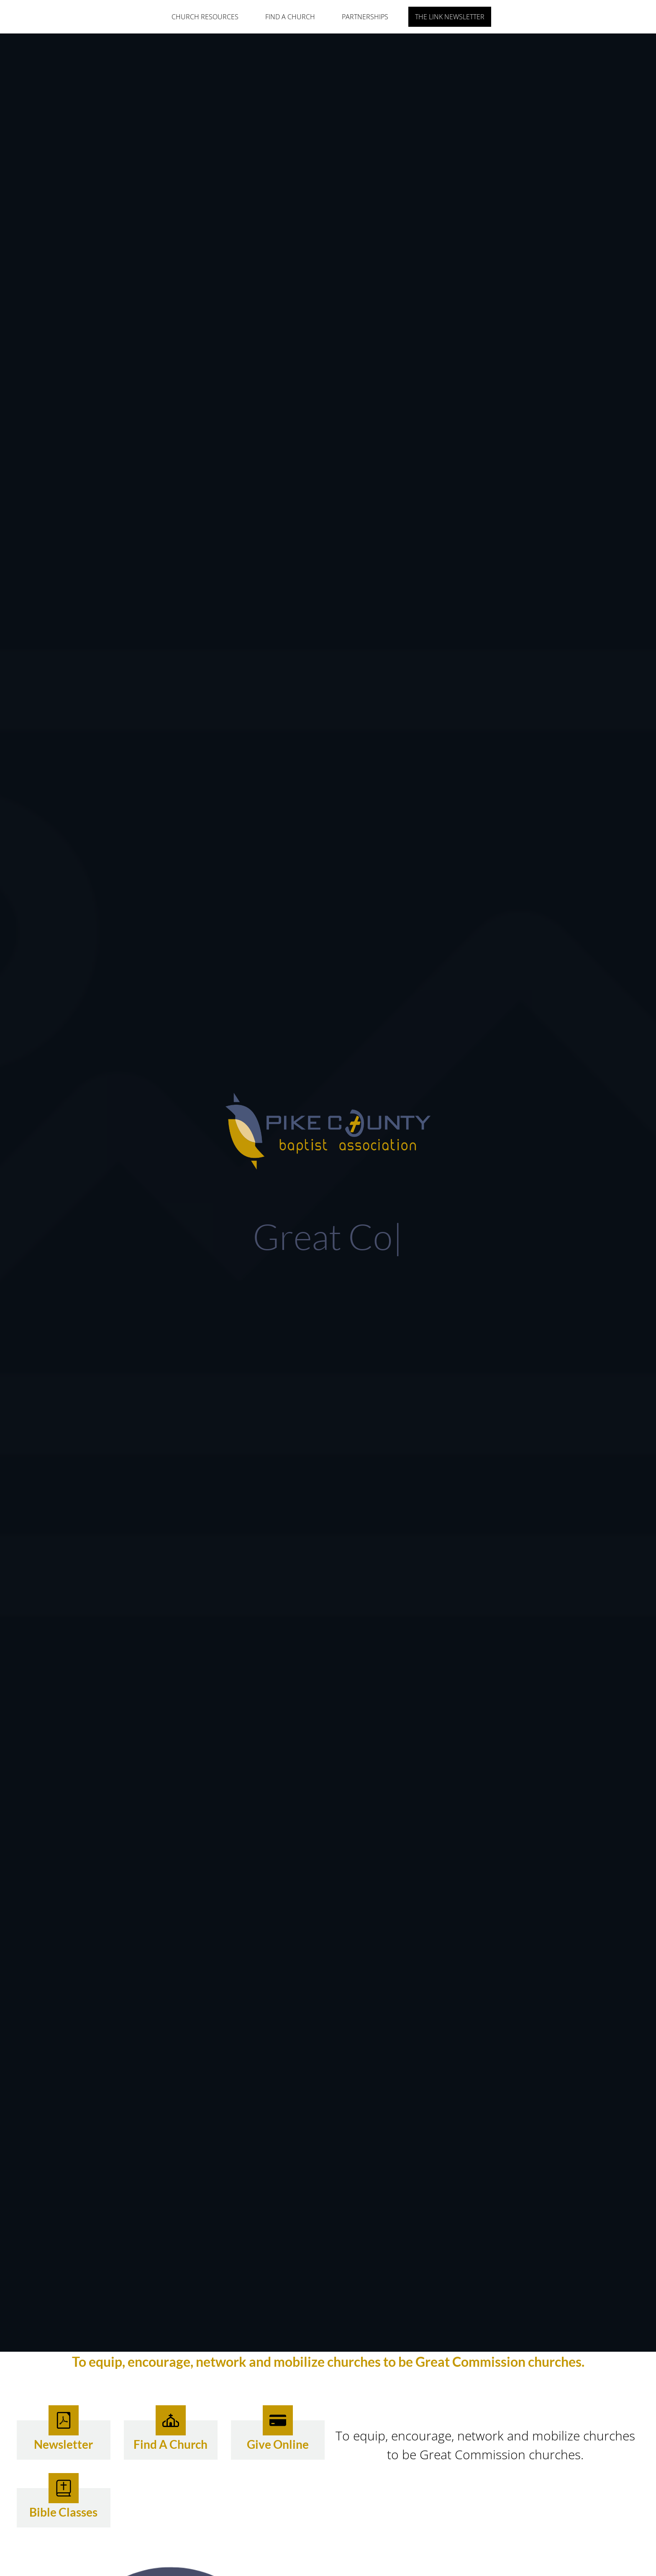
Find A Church (290, 16)
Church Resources (205, 16)
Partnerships (365, 16)
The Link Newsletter (449, 16)
